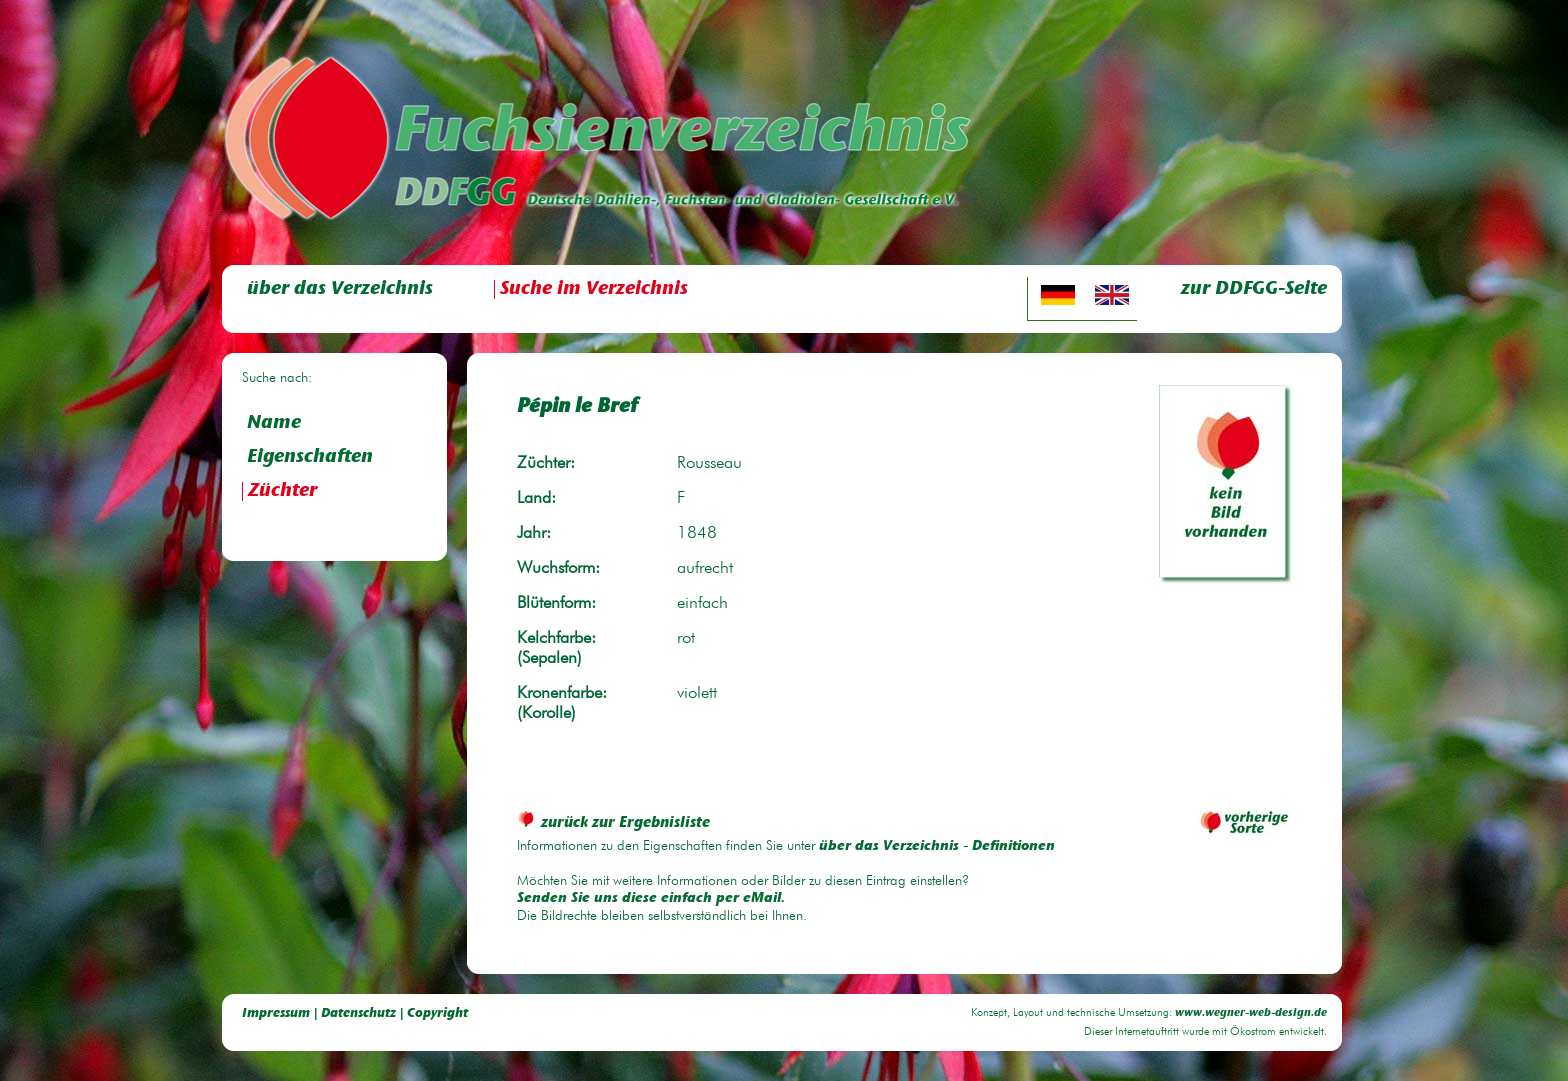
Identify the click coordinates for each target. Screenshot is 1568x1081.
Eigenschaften (310, 457)
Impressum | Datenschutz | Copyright (355, 1013)
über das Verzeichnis (340, 289)
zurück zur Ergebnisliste (613, 823)
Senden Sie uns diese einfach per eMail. (651, 899)
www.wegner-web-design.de (1251, 1013)
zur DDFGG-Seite (1254, 289)
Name (274, 423)
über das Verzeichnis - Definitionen (937, 847)
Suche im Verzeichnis (594, 289)
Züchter (282, 491)
